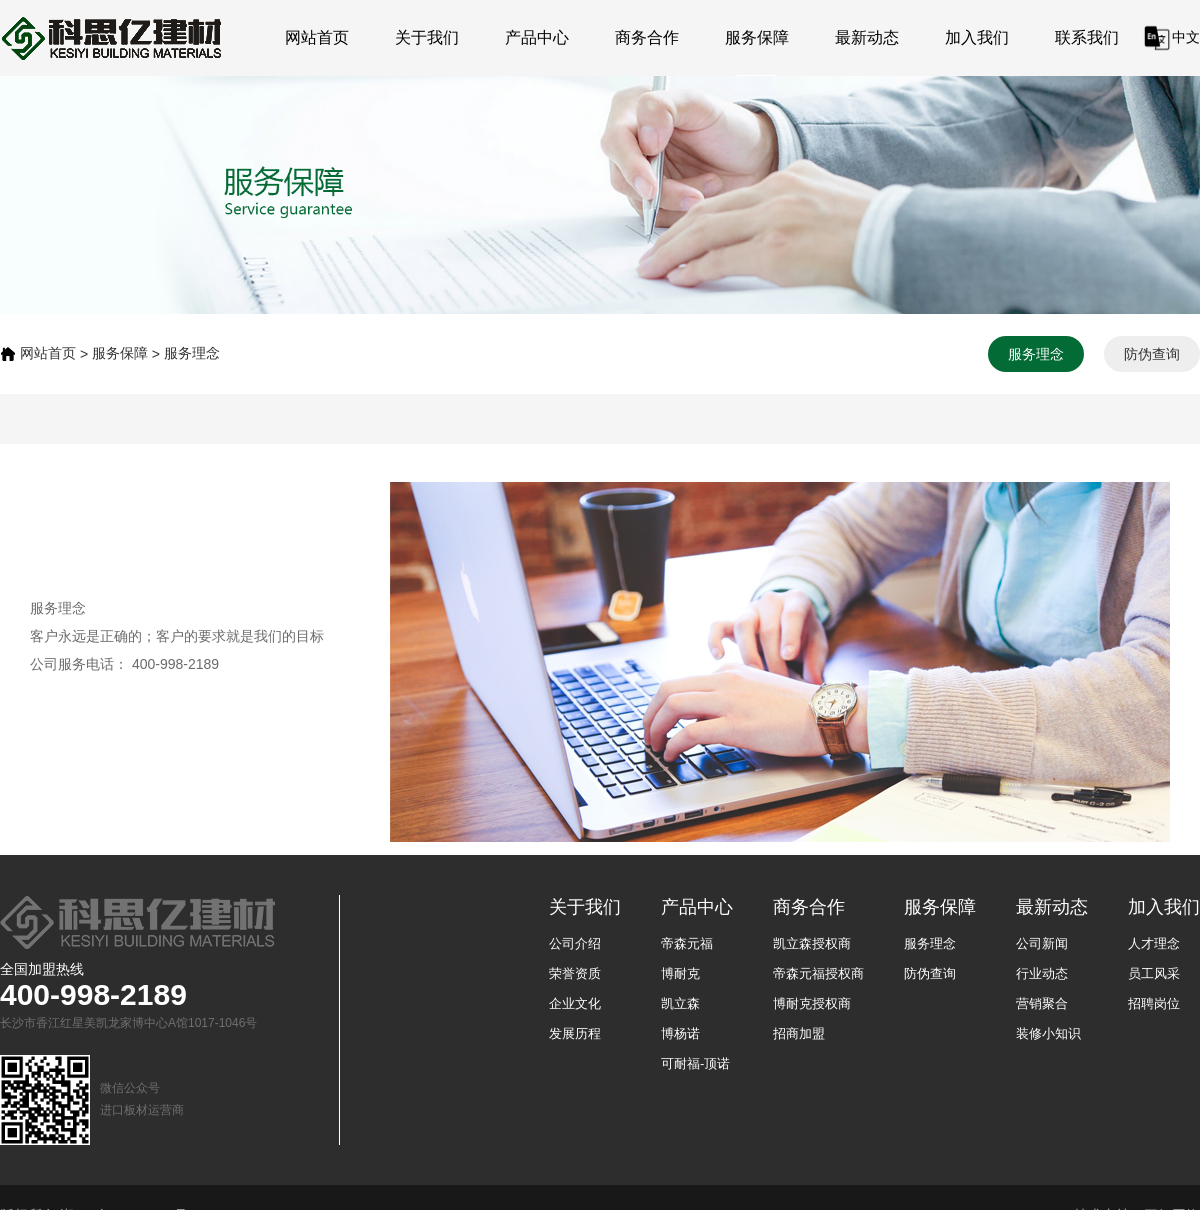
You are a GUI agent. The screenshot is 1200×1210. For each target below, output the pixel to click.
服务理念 (192, 353)
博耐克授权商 (812, 1003)
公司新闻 (1042, 943)
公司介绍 (575, 943)
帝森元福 (687, 943)
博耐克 (680, 973)
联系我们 (1087, 37)
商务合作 (647, 37)
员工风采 (1154, 973)
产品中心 (537, 37)
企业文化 (575, 1003)
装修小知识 (1048, 1033)
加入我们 (977, 37)
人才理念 (1154, 943)
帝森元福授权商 (818, 973)
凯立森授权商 (812, 943)
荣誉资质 (575, 973)
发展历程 (575, 1033)
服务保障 (757, 37)
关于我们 (427, 37)
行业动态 (1042, 973)
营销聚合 (1042, 1003)
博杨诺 (680, 1033)
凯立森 (680, 1003)
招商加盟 (799, 1033)
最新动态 (867, 37)
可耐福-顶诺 (695, 1063)
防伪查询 (1152, 354)
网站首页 (317, 37)
